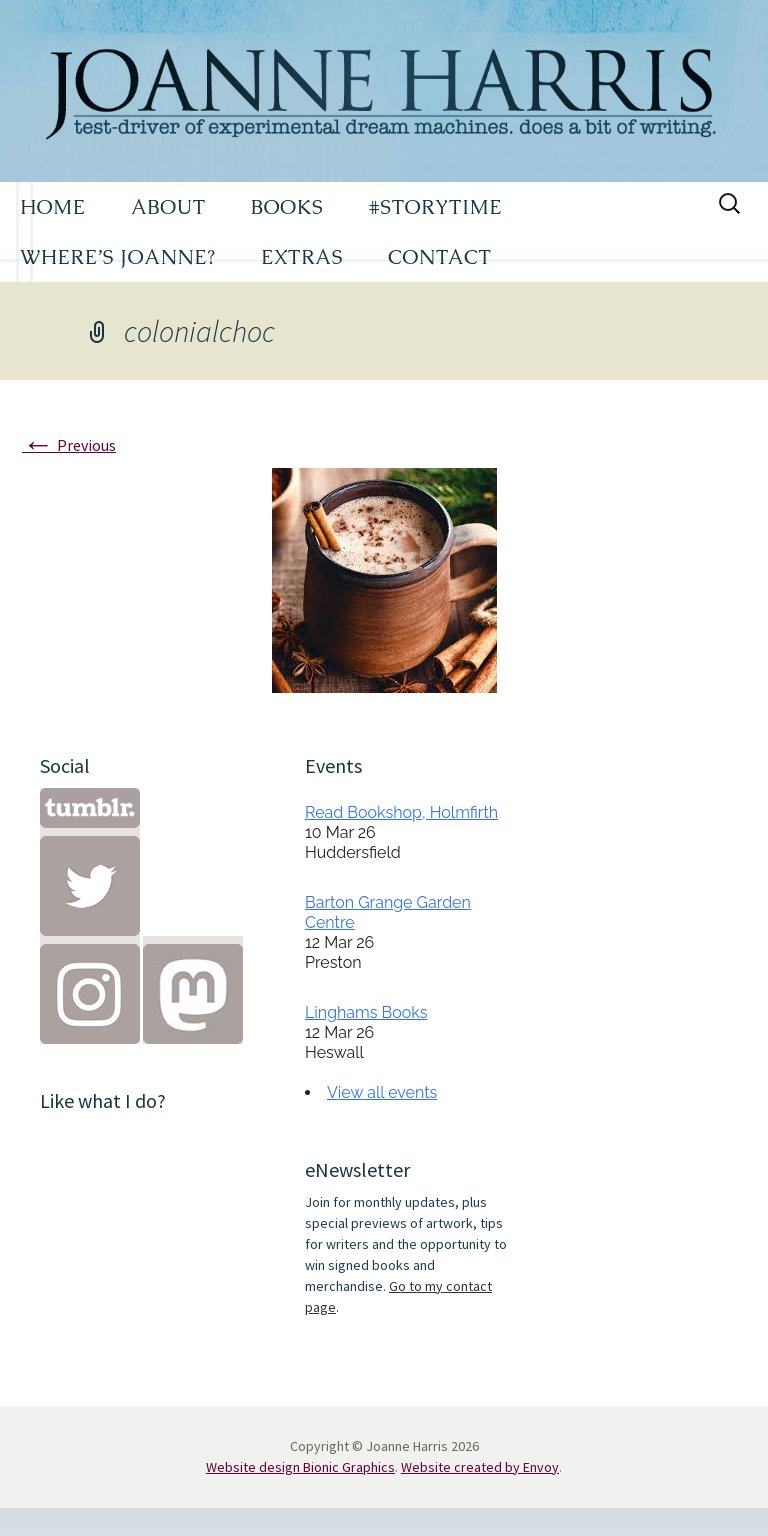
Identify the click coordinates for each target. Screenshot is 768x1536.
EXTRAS (302, 257)
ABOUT (168, 207)
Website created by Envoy (480, 1467)
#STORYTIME (436, 207)
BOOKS (287, 207)
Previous (69, 445)
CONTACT (440, 257)
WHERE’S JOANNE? (118, 257)
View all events (382, 1092)
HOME (53, 207)
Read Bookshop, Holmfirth (401, 812)
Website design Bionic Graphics (300, 1467)
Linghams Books (366, 1012)
